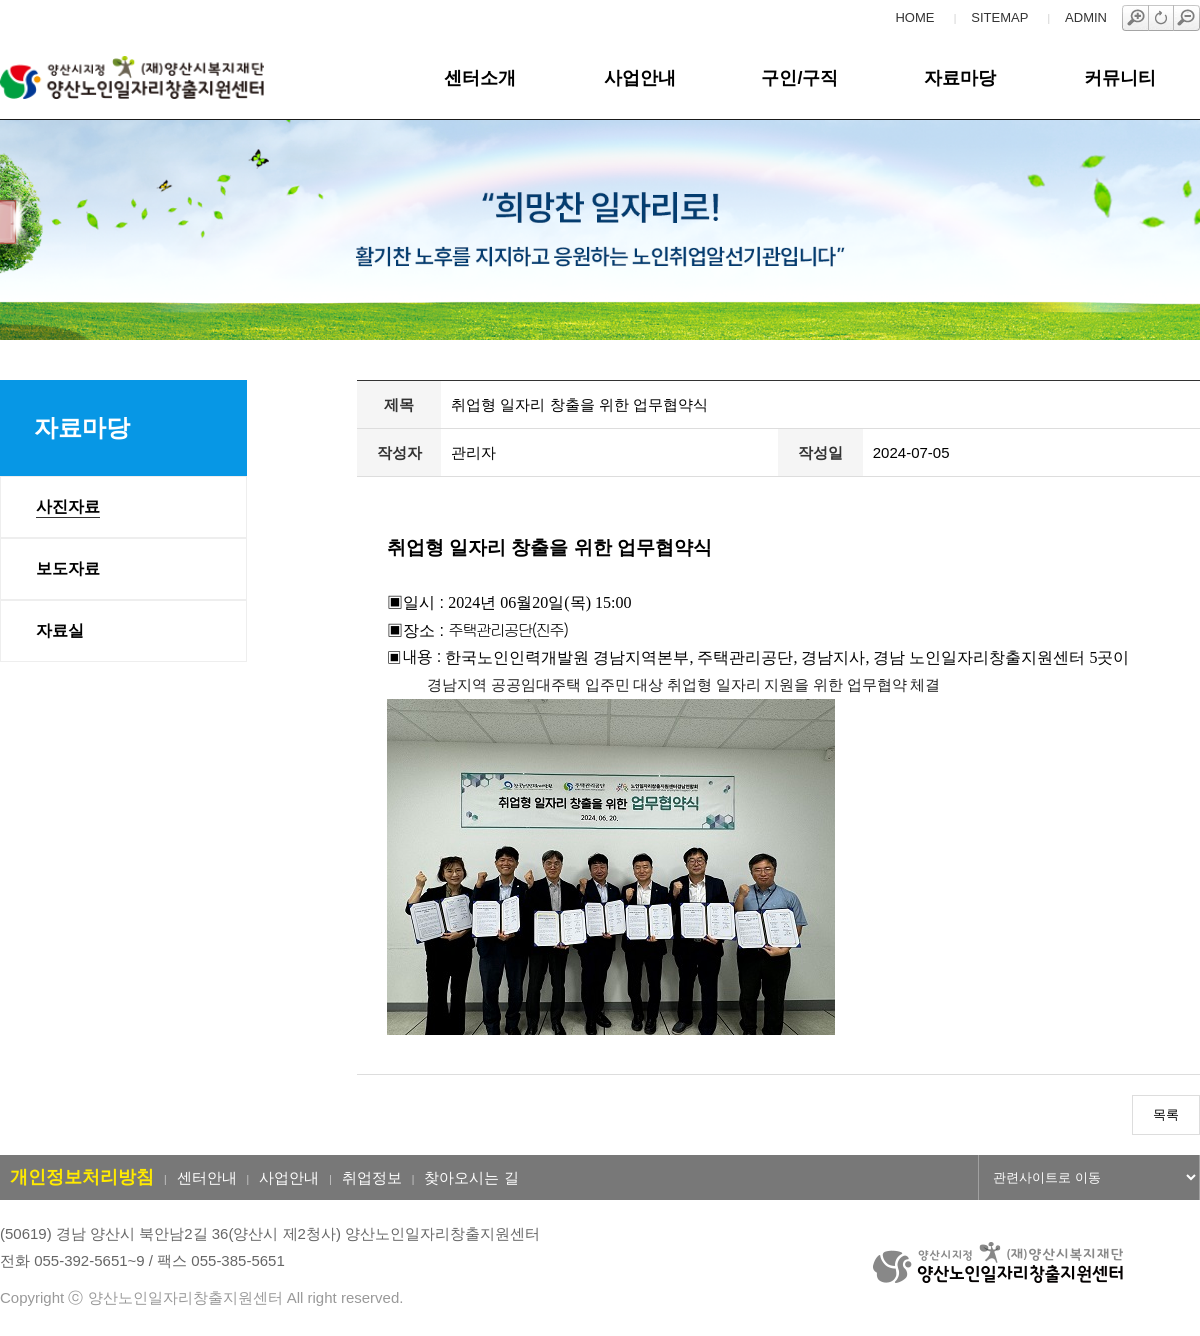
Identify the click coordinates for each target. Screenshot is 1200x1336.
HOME (914, 17)
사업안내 (640, 78)
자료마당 (960, 78)
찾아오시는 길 (471, 1177)
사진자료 (68, 506)
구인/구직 (799, 78)
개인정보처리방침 (82, 1177)
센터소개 (480, 78)
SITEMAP (999, 17)
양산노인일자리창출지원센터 (163, 77)
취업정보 (372, 1177)
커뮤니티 (1120, 78)
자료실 (60, 630)
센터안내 (207, 1177)
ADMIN (1086, 17)
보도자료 (68, 568)
